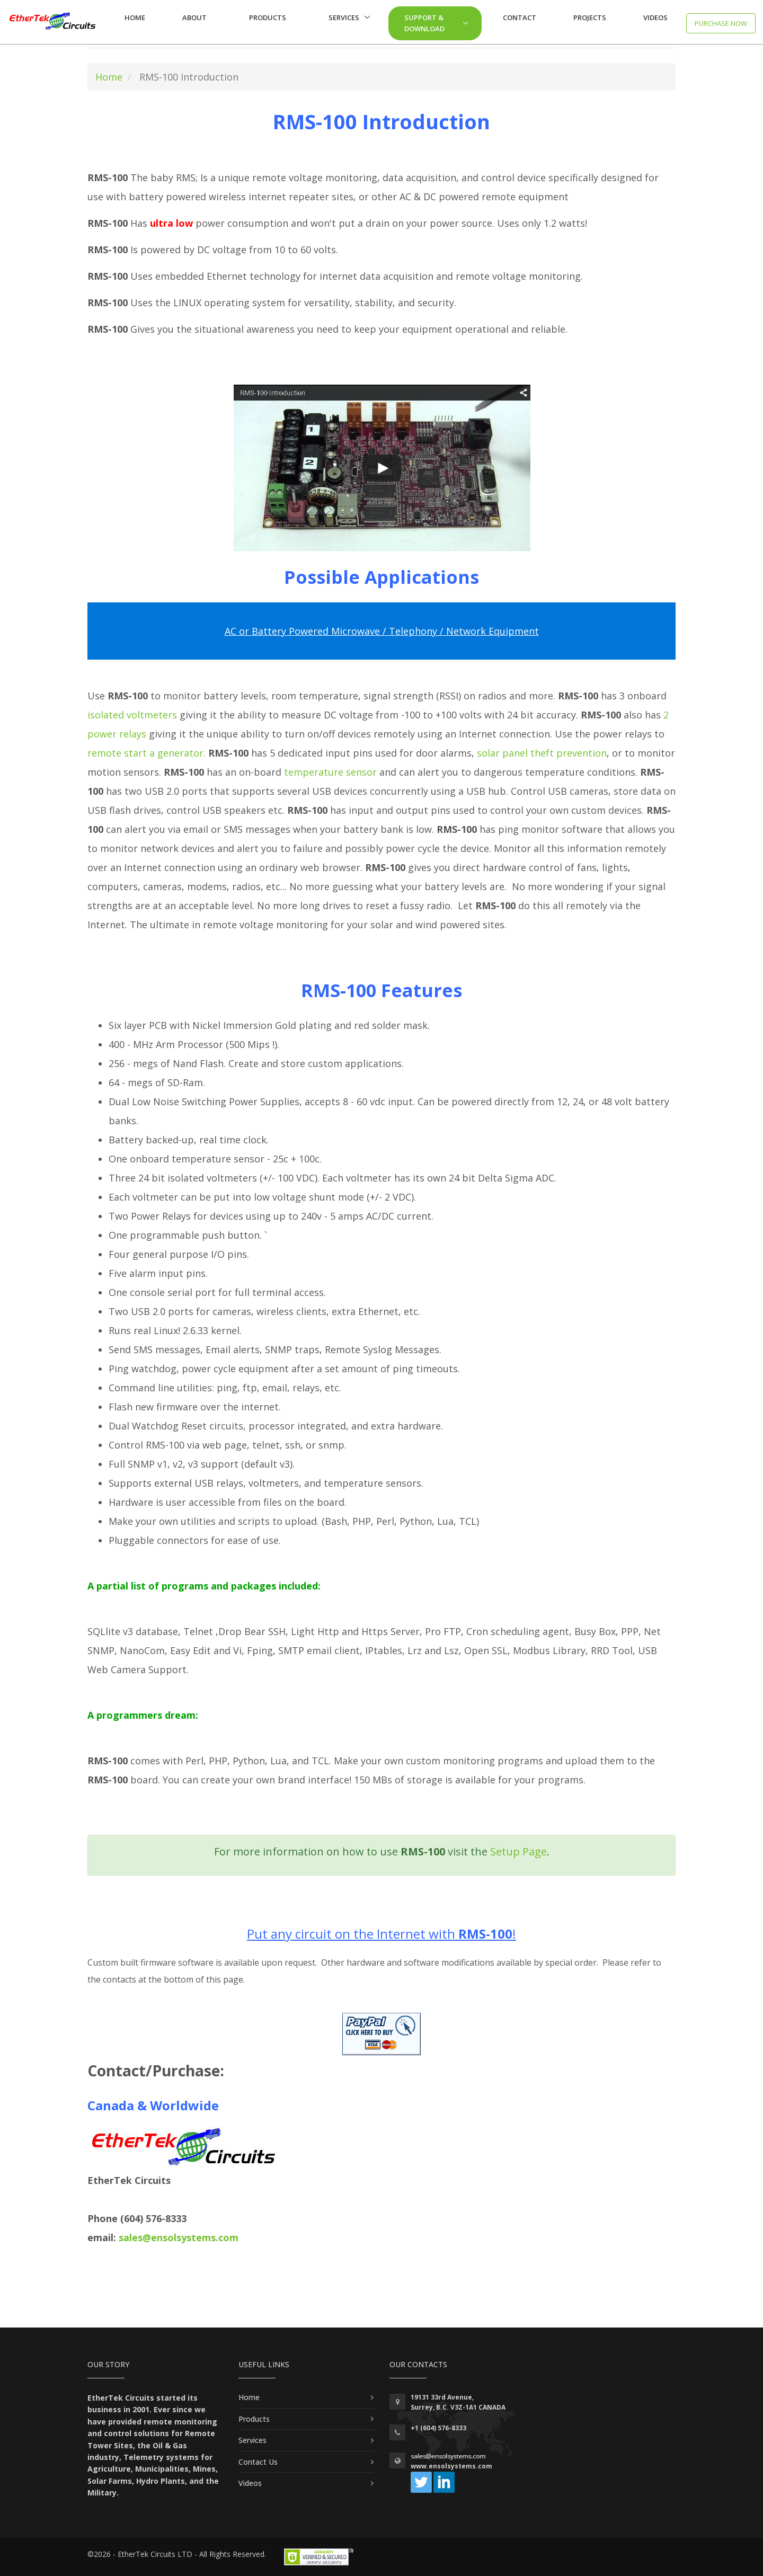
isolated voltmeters (132, 714)
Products (267, 17)
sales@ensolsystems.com (178, 2237)
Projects (589, 17)
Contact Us (258, 2462)
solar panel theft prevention (542, 753)
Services (344, 17)
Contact (519, 17)
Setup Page (518, 1851)
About (194, 17)
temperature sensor (330, 772)
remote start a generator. (146, 753)
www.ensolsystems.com (451, 2466)
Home (135, 17)
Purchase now (721, 23)
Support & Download (424, 23)
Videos (655, 17)
